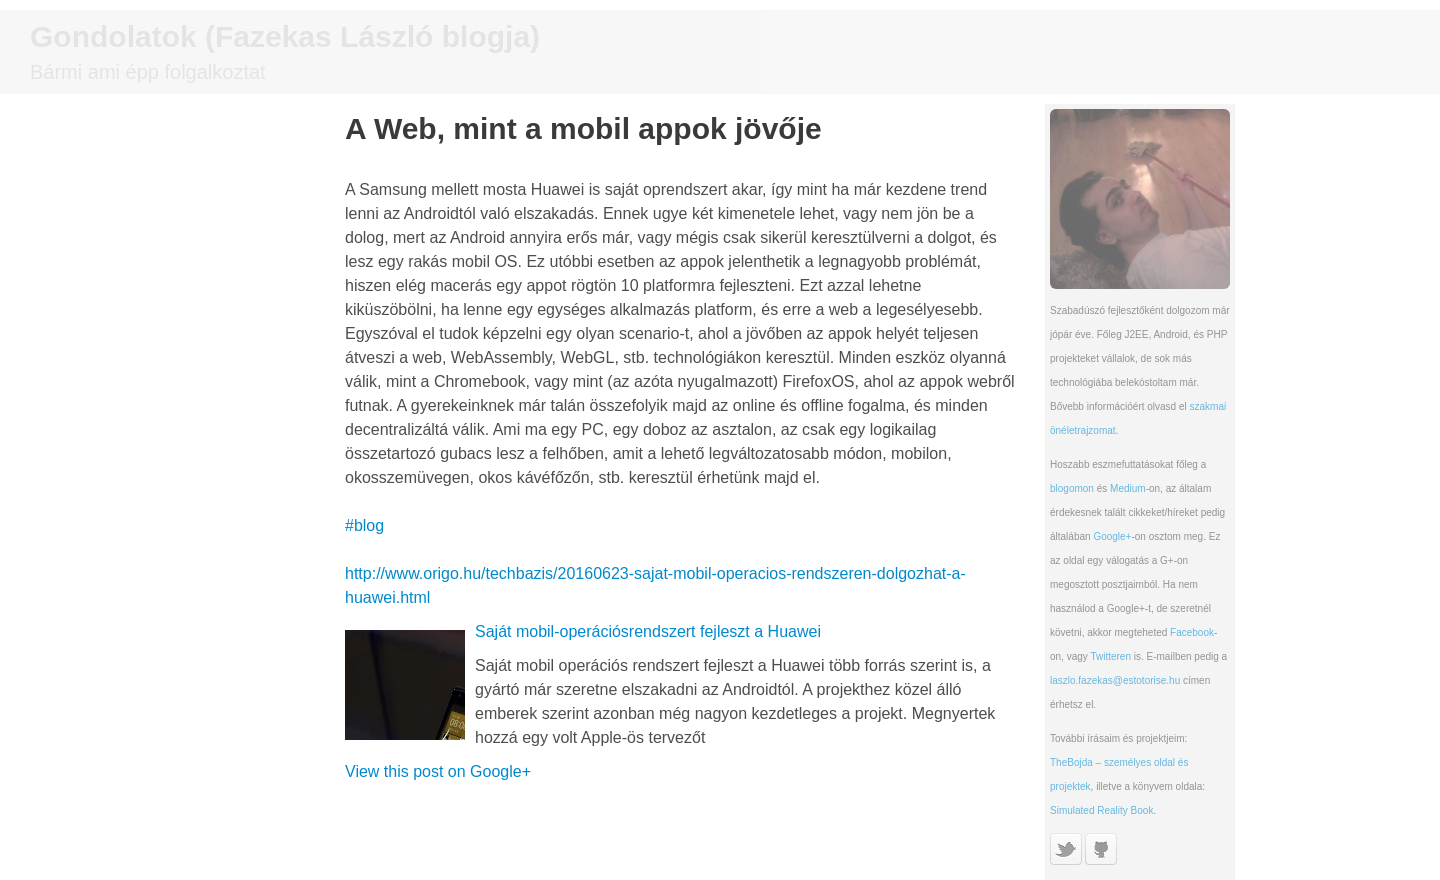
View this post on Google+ (438, 771)
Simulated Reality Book (1101, 810)
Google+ (1112, 536)
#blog (364, 525)
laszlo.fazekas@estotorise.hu (1115, 680)
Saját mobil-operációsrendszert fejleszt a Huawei (648, 631)
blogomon (1072, 488)
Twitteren (1110, 656)
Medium (1128, 488)
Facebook (1192, 632)
